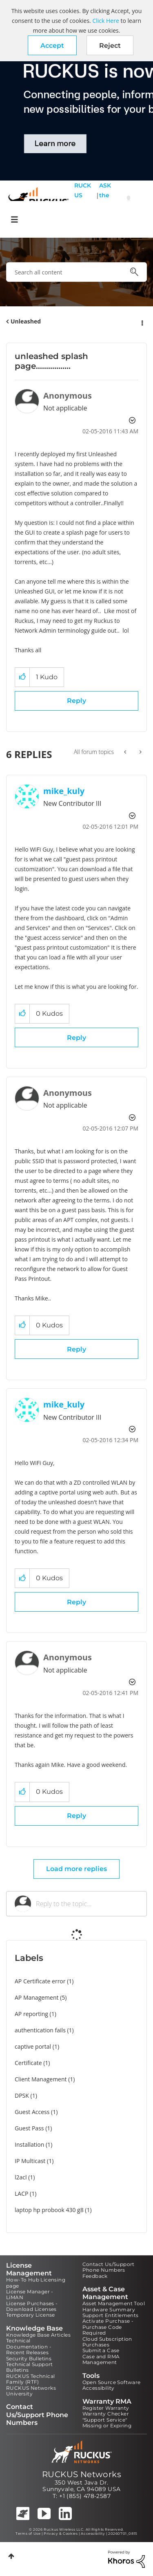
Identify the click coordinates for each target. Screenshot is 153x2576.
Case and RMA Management (101, 2359)
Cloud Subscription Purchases (107, 2342)
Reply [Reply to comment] (76, 1038)
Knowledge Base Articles (38, 2335)
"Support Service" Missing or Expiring (107, 2423)
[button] (52, 45)
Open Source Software (111, 2382)
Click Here (105, 21)
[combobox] (76, 272)
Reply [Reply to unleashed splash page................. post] (76, 701)
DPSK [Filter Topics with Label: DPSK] (22, 2095)
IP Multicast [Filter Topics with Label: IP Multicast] (30, 2161)
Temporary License (30, 2315)
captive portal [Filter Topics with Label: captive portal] (33, 2046)
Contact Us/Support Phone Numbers (108, 2267)
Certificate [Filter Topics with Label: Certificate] (28, 2063)
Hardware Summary (108, 2309)
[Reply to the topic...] (87, 1904)
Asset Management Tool (113, 2303)
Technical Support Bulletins (29, 2367)
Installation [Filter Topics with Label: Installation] (29, 2144)
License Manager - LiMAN (29, 2294)
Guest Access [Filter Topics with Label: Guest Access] (32, 2112)
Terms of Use (28, 2533)
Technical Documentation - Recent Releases (28, 2346)
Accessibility (98, 2388)
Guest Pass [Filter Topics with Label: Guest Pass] (29, 2128)
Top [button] (11, 2556)
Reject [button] (110, 45)
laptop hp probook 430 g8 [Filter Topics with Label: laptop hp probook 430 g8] (49, 2210)
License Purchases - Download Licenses (32, 2306)
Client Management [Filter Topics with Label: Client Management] (41, 2079)
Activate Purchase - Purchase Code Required (108, 2327)
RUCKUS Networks (81, 2474)
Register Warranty (105, 2408)
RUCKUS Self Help (82, 200)
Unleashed (26, 321)
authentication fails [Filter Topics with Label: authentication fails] (40, 2030)
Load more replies (76, 1869)
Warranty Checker (105, 2414)
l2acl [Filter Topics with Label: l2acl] (21, 2177)
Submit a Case (101, 2350)
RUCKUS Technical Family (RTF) (30, 2379)
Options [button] (141, 322)
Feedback (95, 2276)
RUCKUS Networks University (31, 2391)
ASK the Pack (105, 200)
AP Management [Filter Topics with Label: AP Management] (37, 1997)
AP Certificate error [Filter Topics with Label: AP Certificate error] (40, 1981)
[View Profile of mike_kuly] (63, 790)
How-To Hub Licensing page (35, 2282)
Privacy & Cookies (61, 2533)
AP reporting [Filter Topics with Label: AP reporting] (31, 2014)
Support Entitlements (110, 2315)
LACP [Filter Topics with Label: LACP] (21, 2193)
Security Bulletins (28, 2358)
